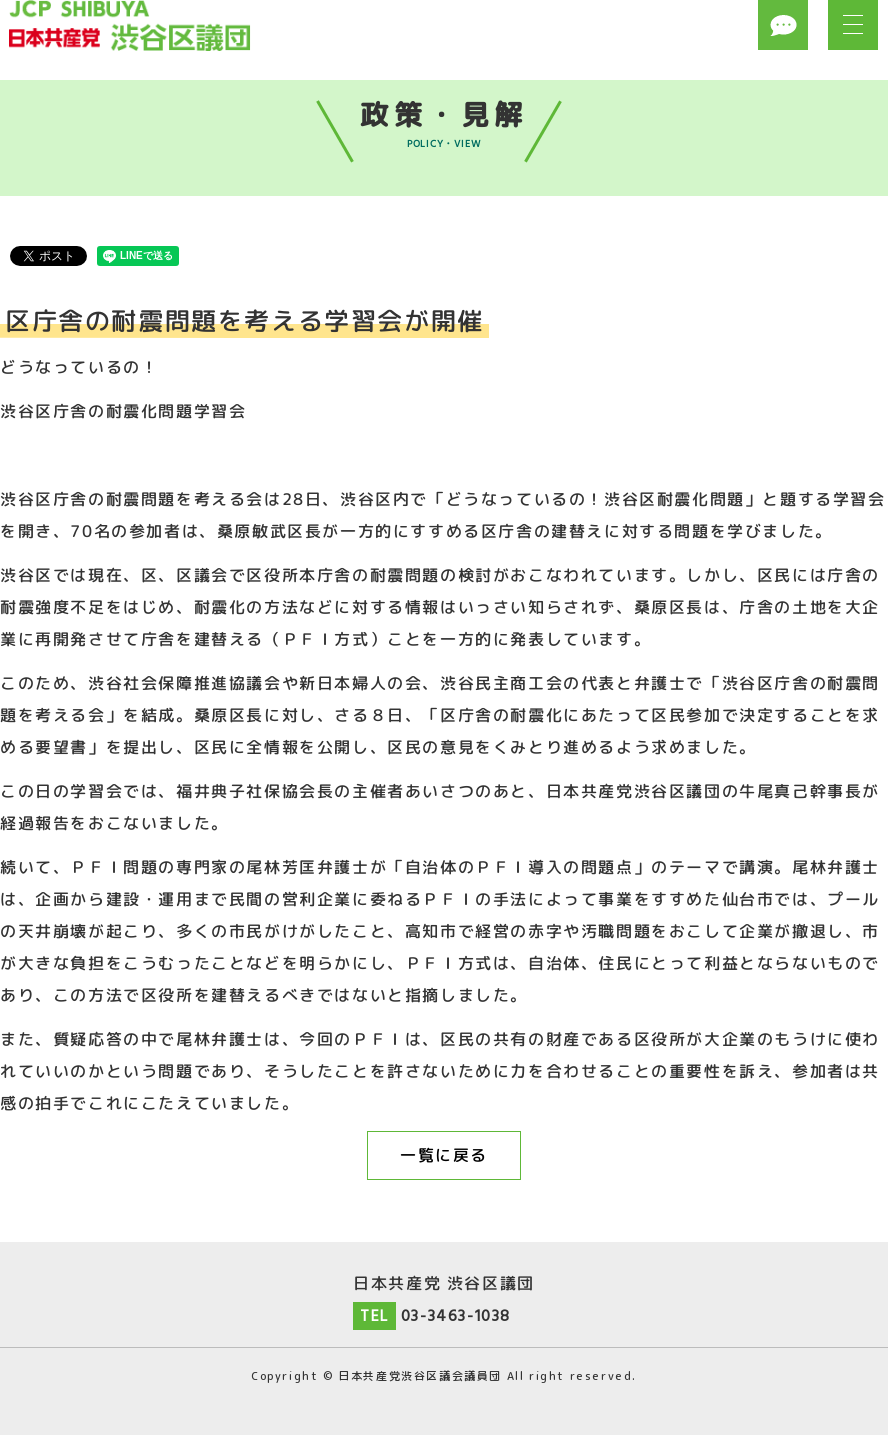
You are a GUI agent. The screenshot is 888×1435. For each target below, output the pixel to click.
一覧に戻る (444, 1155)
